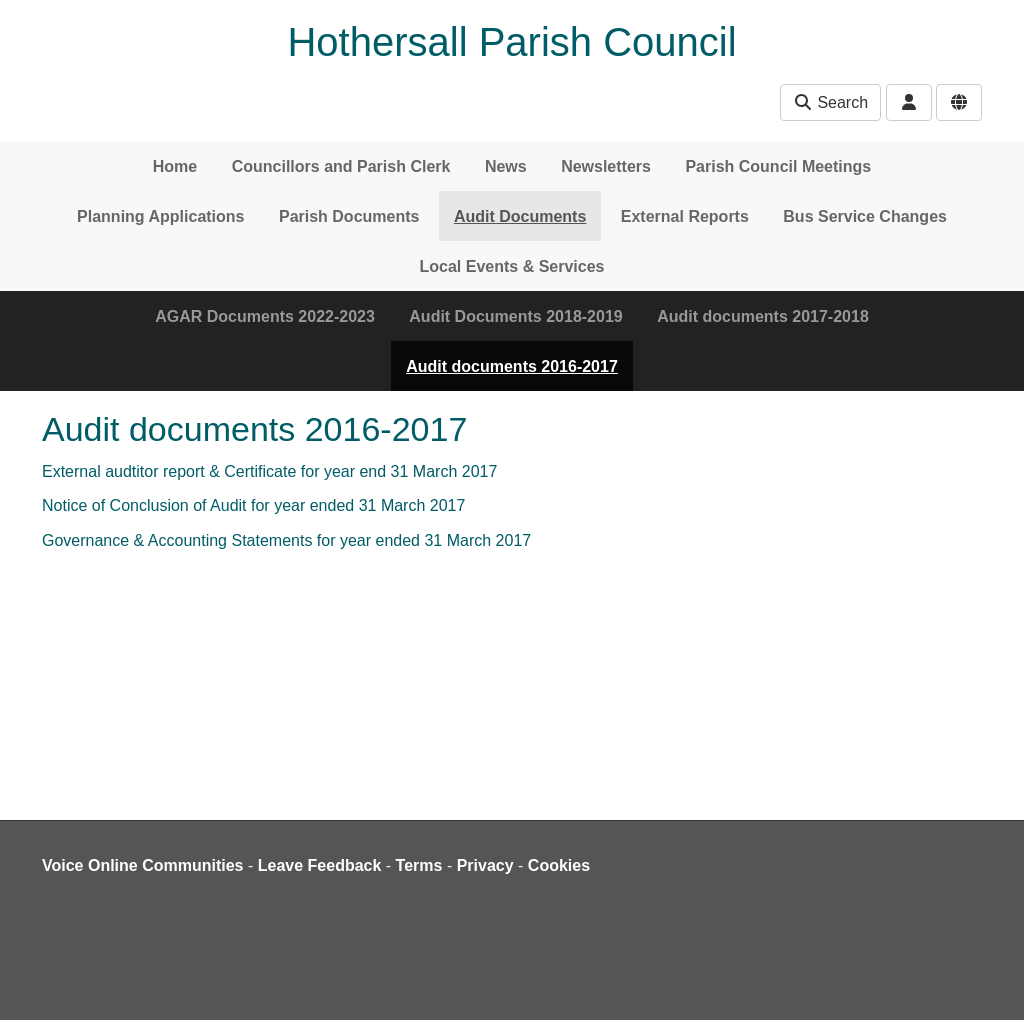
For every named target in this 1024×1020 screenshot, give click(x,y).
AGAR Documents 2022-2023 (265, 316)
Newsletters (606, 166)
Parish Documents (349, 216)
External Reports (685, 216)
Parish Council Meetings (778, 166)
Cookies (559, 865)
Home (175, 166)
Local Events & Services (512, 266)
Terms (419, 865)
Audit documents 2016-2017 (512, 366)
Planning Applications (160, 216)
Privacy (485, 865)
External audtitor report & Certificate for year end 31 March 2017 (269, 471)
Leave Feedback (320, 865)
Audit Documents (520, 216)
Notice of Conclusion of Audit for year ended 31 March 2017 (253, 505)
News (506, 166)
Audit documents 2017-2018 (763, 316)
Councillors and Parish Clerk (341, 166)
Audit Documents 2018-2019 (515, 316)
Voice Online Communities (143, 865)
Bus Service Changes (865, 216)
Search (830, 102)
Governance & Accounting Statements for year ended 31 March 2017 (286, 540)
